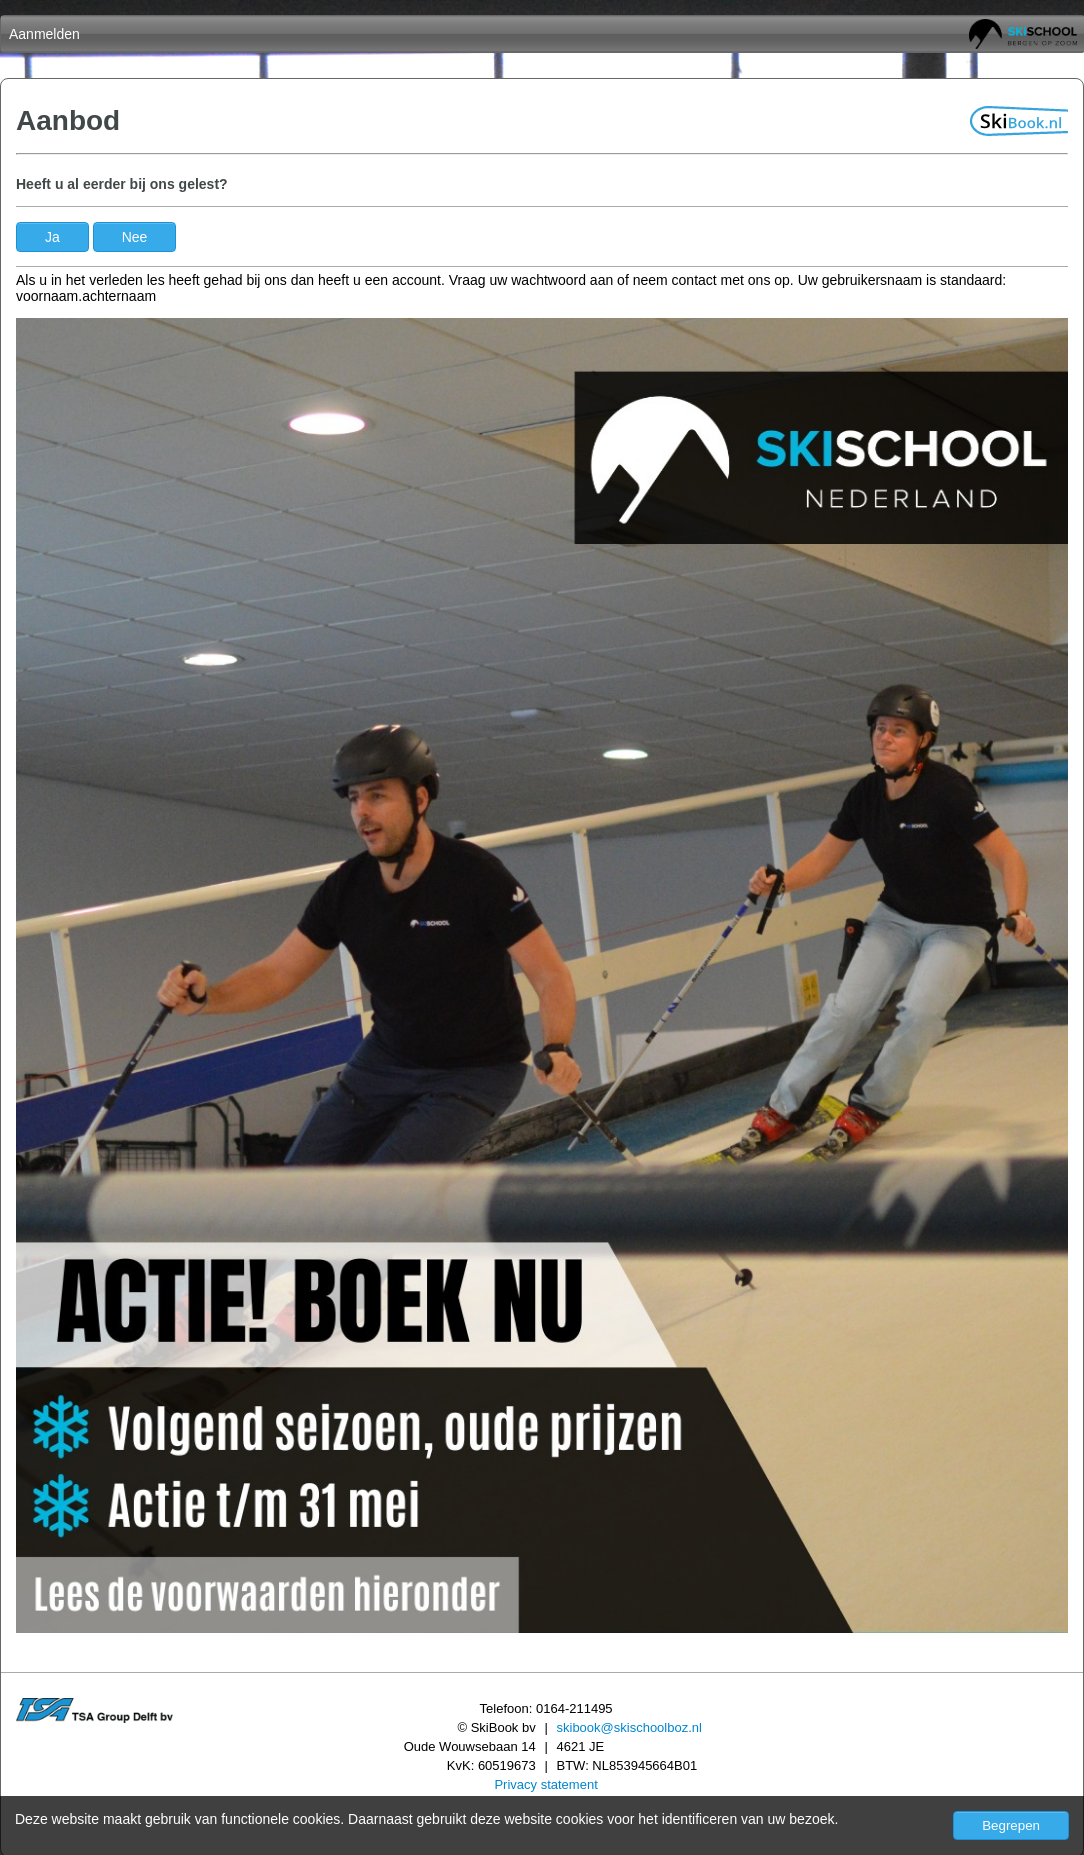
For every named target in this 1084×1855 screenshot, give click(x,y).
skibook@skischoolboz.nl (629, 1727)
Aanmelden (44, 34)
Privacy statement (545, 1784)
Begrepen (1011, 1825)
